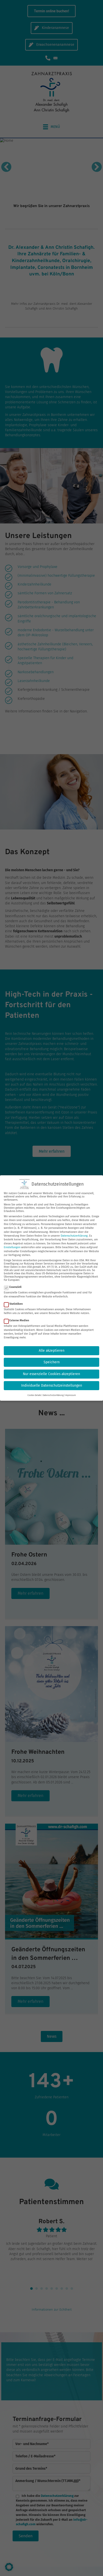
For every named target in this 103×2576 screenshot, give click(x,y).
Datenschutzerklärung (74, 1235)
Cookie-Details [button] (34, 1395)
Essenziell (14, 1287)
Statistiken (15, 1303)
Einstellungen (12, 1247)
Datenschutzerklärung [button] (53, 1395)
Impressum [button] (70, 1395)
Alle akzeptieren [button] (51, 1350)
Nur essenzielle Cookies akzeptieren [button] (51, 1374)
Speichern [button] (52, 1362)
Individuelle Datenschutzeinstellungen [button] (51, 1385)
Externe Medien (18, 1320)
